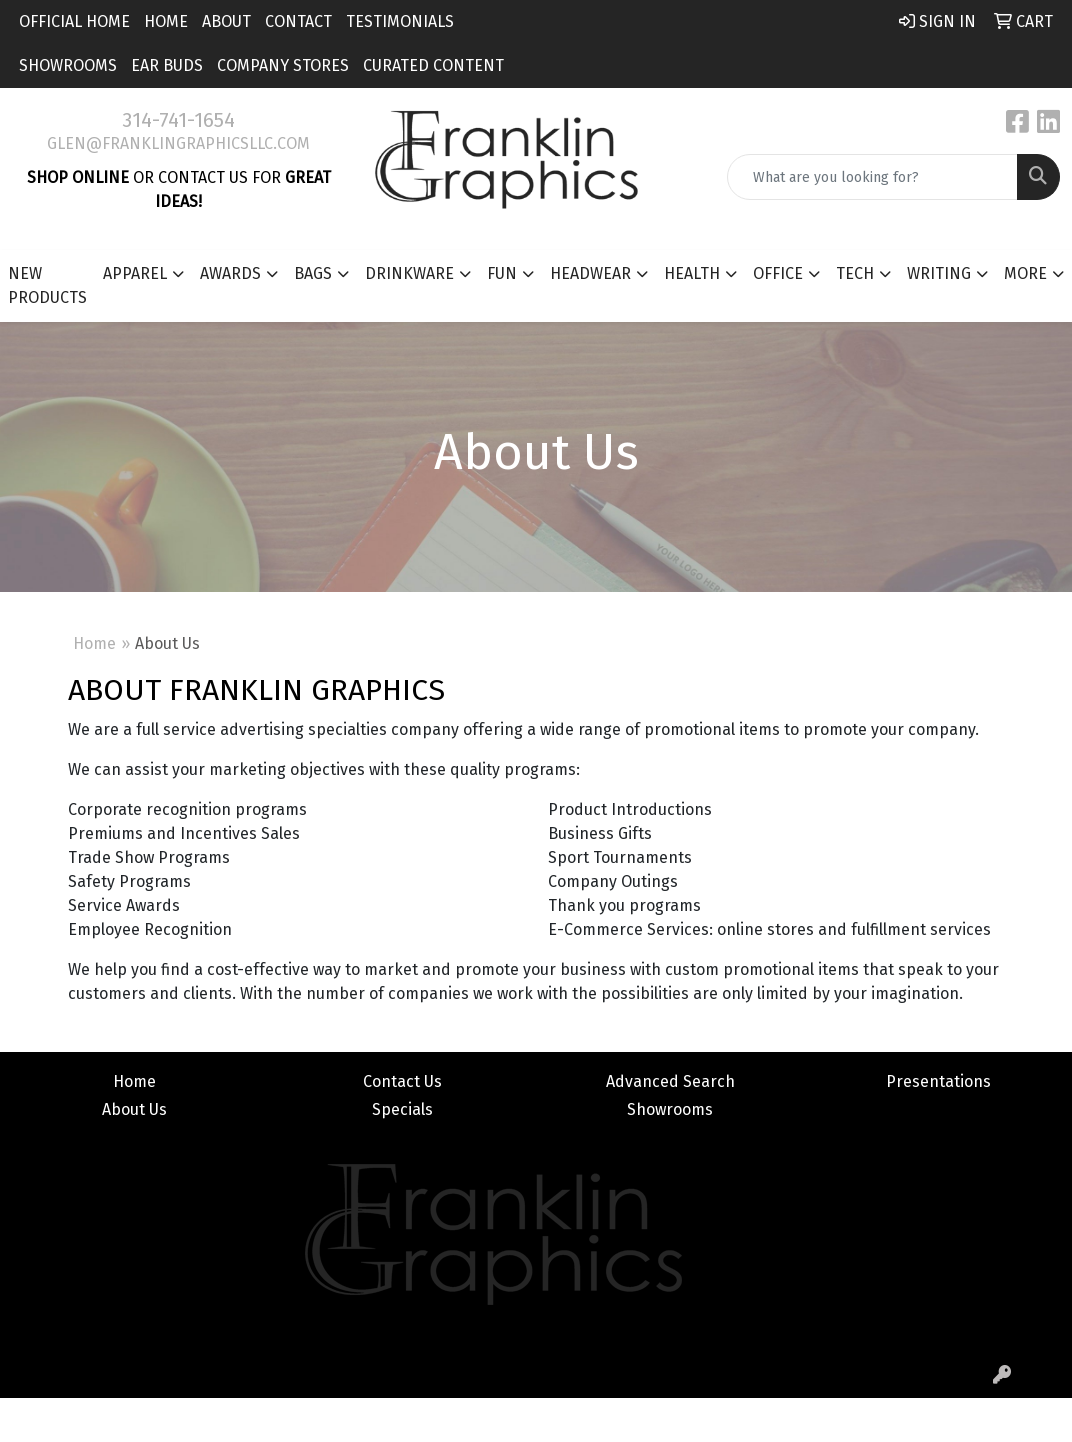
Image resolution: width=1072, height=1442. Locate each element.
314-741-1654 (178, 120)
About (226, 21)
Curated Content (433, 65)
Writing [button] (939, 273)
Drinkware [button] (409, 273)
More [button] (1025, 273)
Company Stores (283, 65)
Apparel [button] (135, 273)
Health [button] (692, 273)
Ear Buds (167, 65)
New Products (47, 285)
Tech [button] (855, 273)
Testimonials (400, 21)
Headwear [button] (590, 273)
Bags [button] (313, 273)
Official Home (74, 21)
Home (166, 21)
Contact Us (402, 1081)
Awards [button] (230, 273)
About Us (134, 1109)
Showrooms (68, 65)
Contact (298, 21)
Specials (402, 1109)
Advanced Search (670, 1081)
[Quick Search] (872, 177)
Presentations (938, 1081)
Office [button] (778, 273)
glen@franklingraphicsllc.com (178, 143)
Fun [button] (502, 273)
